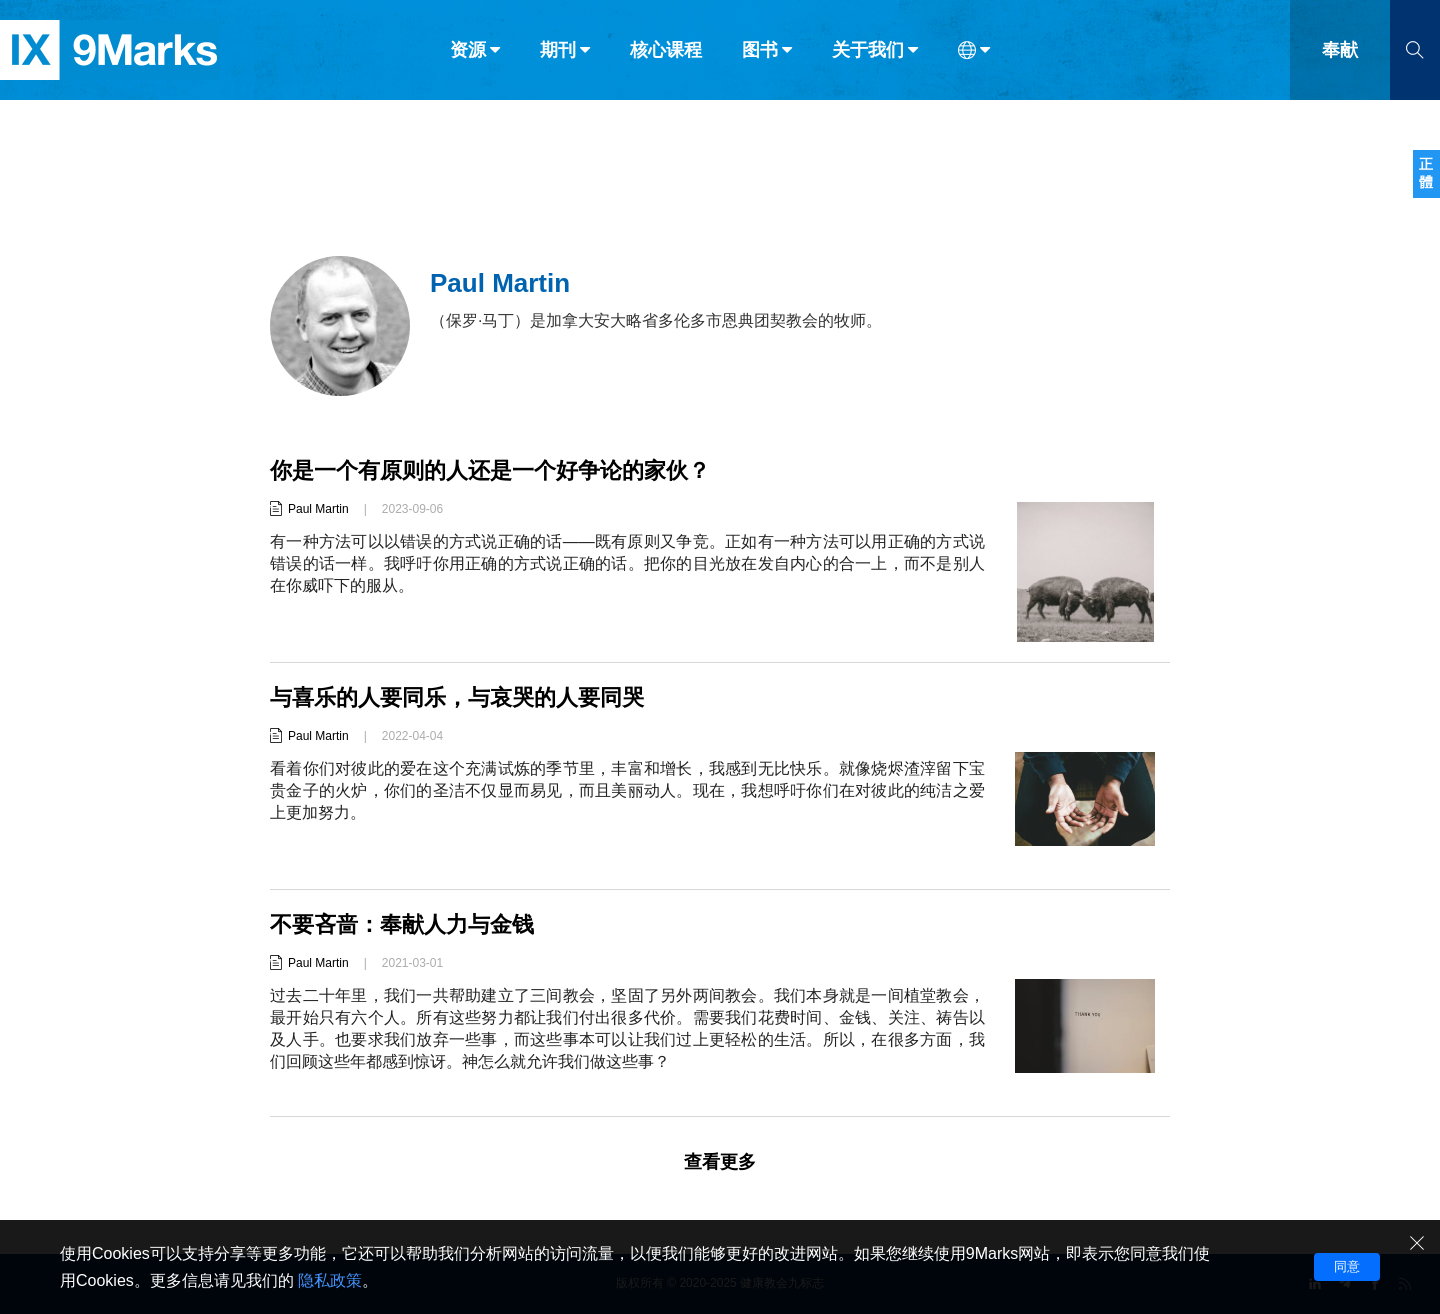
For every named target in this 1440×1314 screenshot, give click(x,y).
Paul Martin (318, 509)
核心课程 (666, 58)
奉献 (1340, 58)
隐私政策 (330, 1280)
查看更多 (720, 1162)
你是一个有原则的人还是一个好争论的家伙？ (490, 470)
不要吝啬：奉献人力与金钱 (402, 924)
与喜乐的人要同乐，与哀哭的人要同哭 (457, 697)
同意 (1347, 1266)
